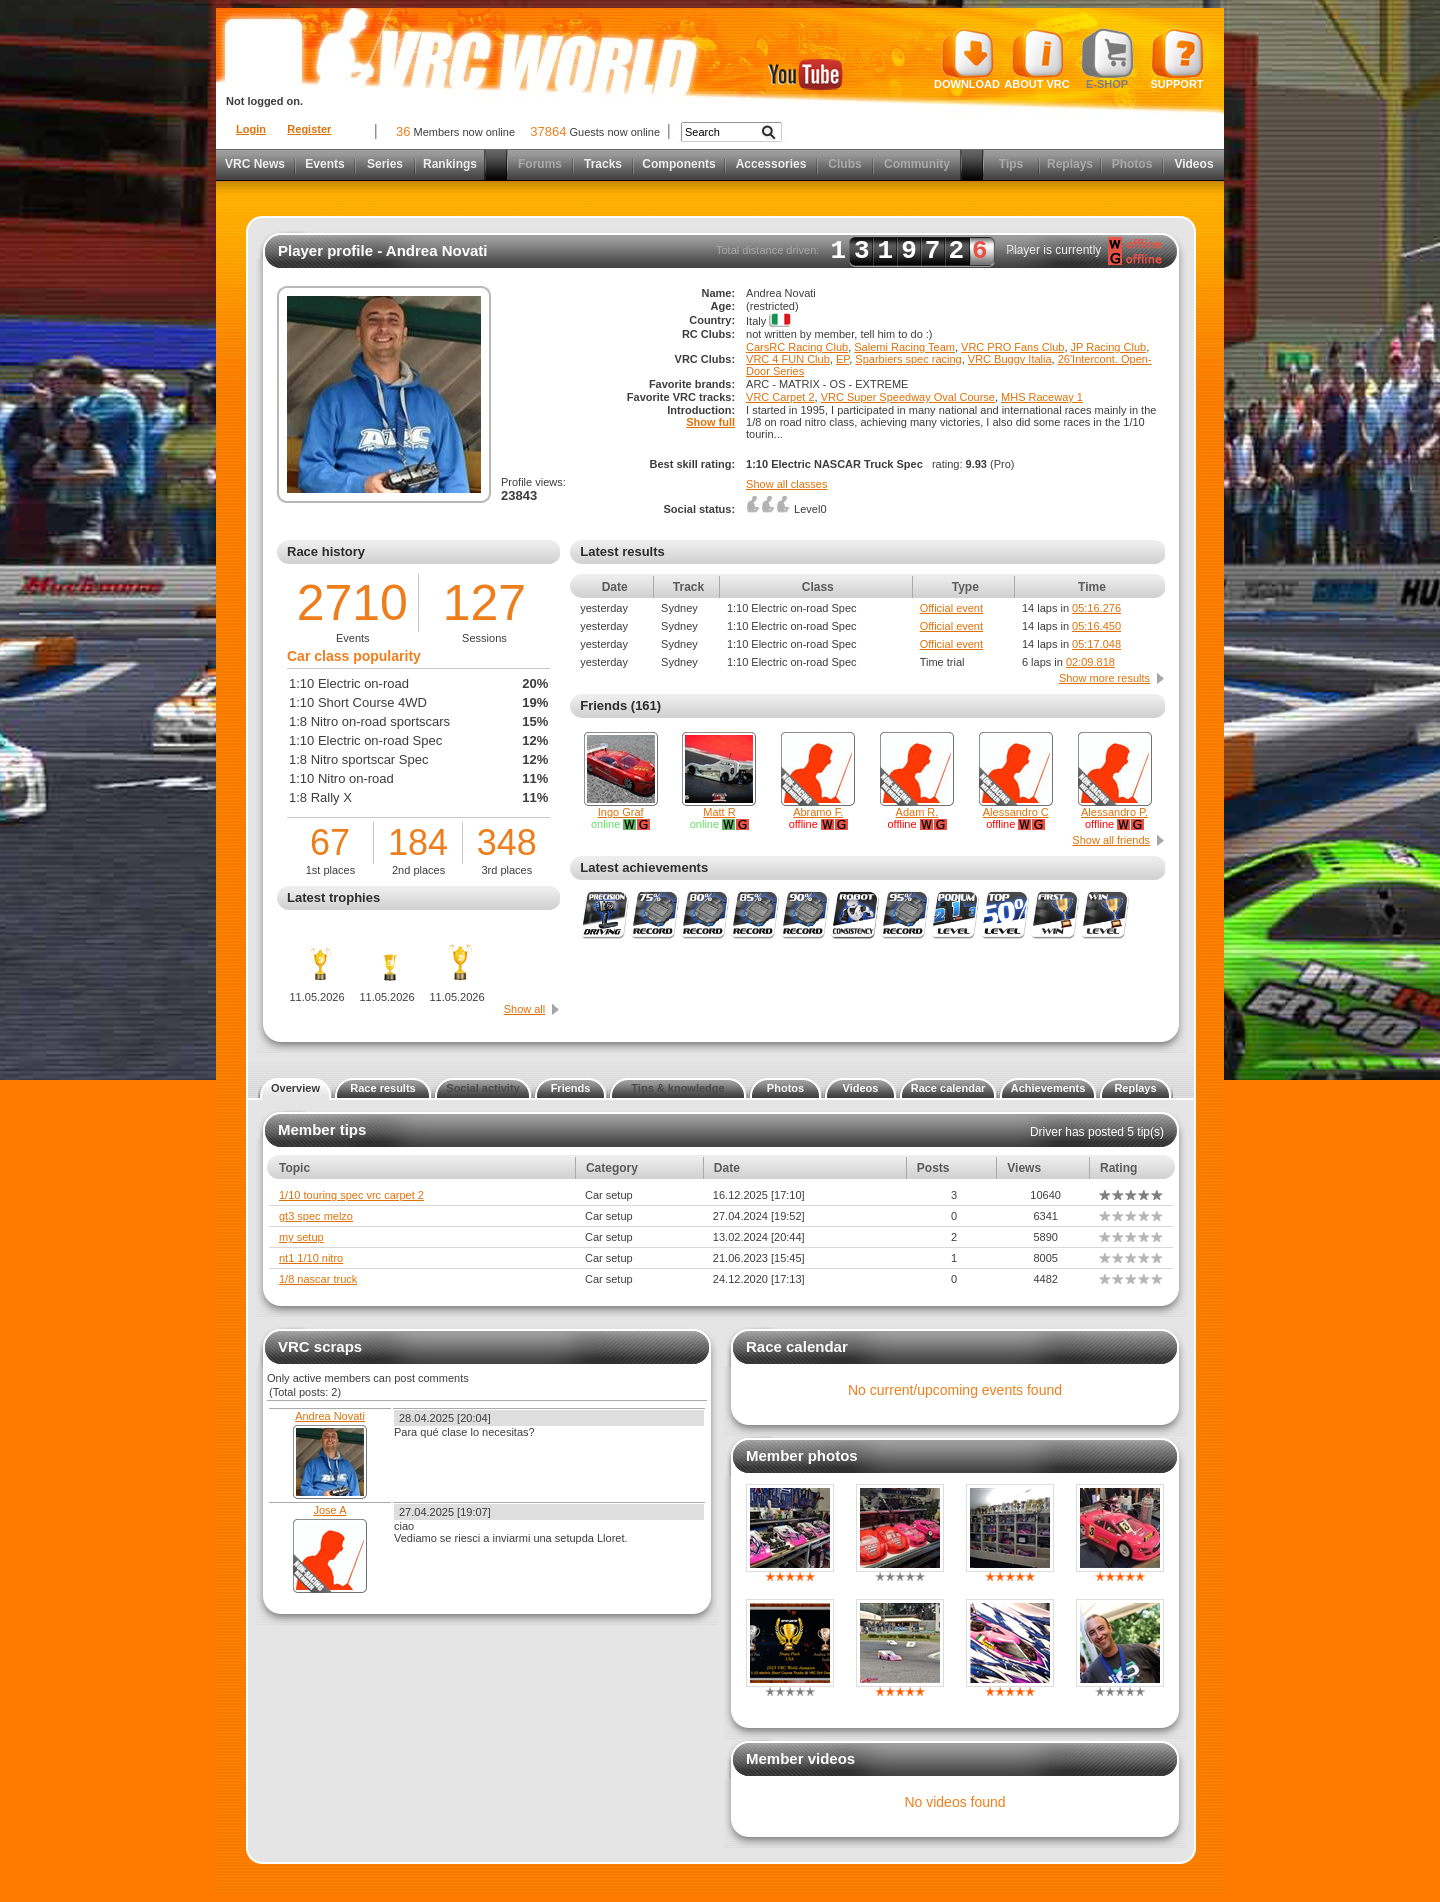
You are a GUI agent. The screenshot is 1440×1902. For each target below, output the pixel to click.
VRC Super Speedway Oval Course (908, 397)
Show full (710, 422)
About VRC (1036, 59)
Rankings (450, 164)
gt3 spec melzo (316, 1216)
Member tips (322, 1129)
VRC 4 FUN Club (788, 359)
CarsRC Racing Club (797, 347)
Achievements (1048, 1088)
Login (251, 129)
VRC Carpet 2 (780, 397)
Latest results (622, 551)
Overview (295, 1088)
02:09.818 (1090, 662)
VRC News (255, 164)
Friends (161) (620, 705)
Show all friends (1111, 840)
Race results (382, 1088)
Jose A (329, 1510)
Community (917, 164)
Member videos (800, 1758)
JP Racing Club (1109, 347)
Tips (1011, 164)
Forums (540, 164)
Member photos (802, 1455)
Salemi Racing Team (904, 347)
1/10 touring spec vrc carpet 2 (351, 1195)
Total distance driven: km (868, 251)
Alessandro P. (1114, 812)
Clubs (844, 164)
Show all (525, 1009)
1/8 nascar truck (318, 1279)
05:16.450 (1096, 626)
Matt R (719, 812)
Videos (1193, 164)
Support (1177, 59)
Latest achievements (644, 867)
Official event (951, 608)
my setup (301, 1237)
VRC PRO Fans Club (1012, 347)
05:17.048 (1096, 644)
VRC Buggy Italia (1010, 359)
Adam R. (917, 812)
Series (385, 164)
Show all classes (786, 484)
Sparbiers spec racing (908, 359)
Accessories (771, 164)
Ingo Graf (621, 812)
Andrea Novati (330, 1416)
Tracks (603, 164)
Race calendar (948, 1088)
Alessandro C (1016, 812)
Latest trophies (333, 897)
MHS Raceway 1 (1042, 397)
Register (309, 129)
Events (324, 164)
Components (678, 164)
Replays (1070, 164)
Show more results (1104, 678)
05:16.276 (1096, 608)
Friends (571, 1088)
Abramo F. (818, 812)
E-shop (1107, 59)
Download (967, 59)
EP (842, 359)
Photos (1132, 164)
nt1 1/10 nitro (311, 1258)
